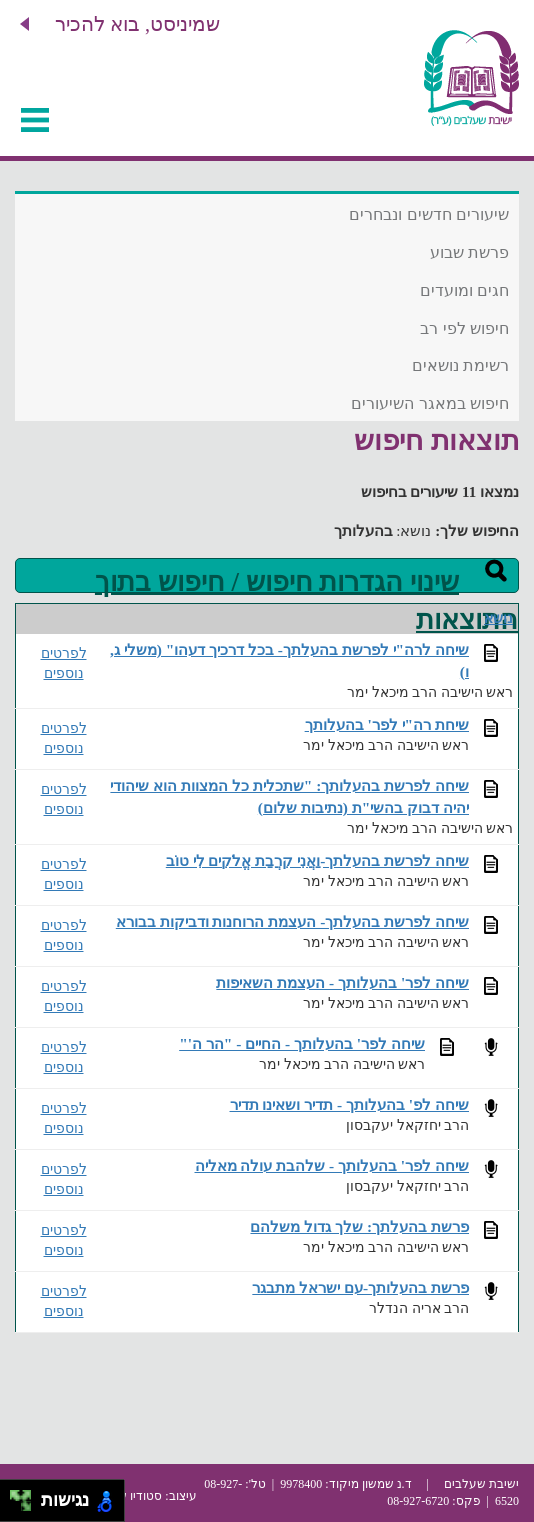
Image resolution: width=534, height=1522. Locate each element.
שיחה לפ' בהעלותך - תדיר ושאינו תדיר (350, 1104)
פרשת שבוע (469, 252)
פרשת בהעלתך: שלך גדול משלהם (359, 1226)
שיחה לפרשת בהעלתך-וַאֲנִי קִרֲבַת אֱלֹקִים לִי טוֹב (317, 860)
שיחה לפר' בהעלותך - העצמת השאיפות (342, 982)
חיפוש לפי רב (464, 328)
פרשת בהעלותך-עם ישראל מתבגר (360, 1287)
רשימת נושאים (460, 365)
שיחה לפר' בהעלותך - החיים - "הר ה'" (302, 1043)
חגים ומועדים (464, 290)
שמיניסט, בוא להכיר (137, 24)
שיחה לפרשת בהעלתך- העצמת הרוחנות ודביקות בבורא (292, 921)
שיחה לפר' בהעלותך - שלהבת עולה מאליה (332, 1165)
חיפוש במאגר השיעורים (430, 403)
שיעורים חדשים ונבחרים (429, 214)
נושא (498, 618)
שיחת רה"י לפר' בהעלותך (387, 724)
